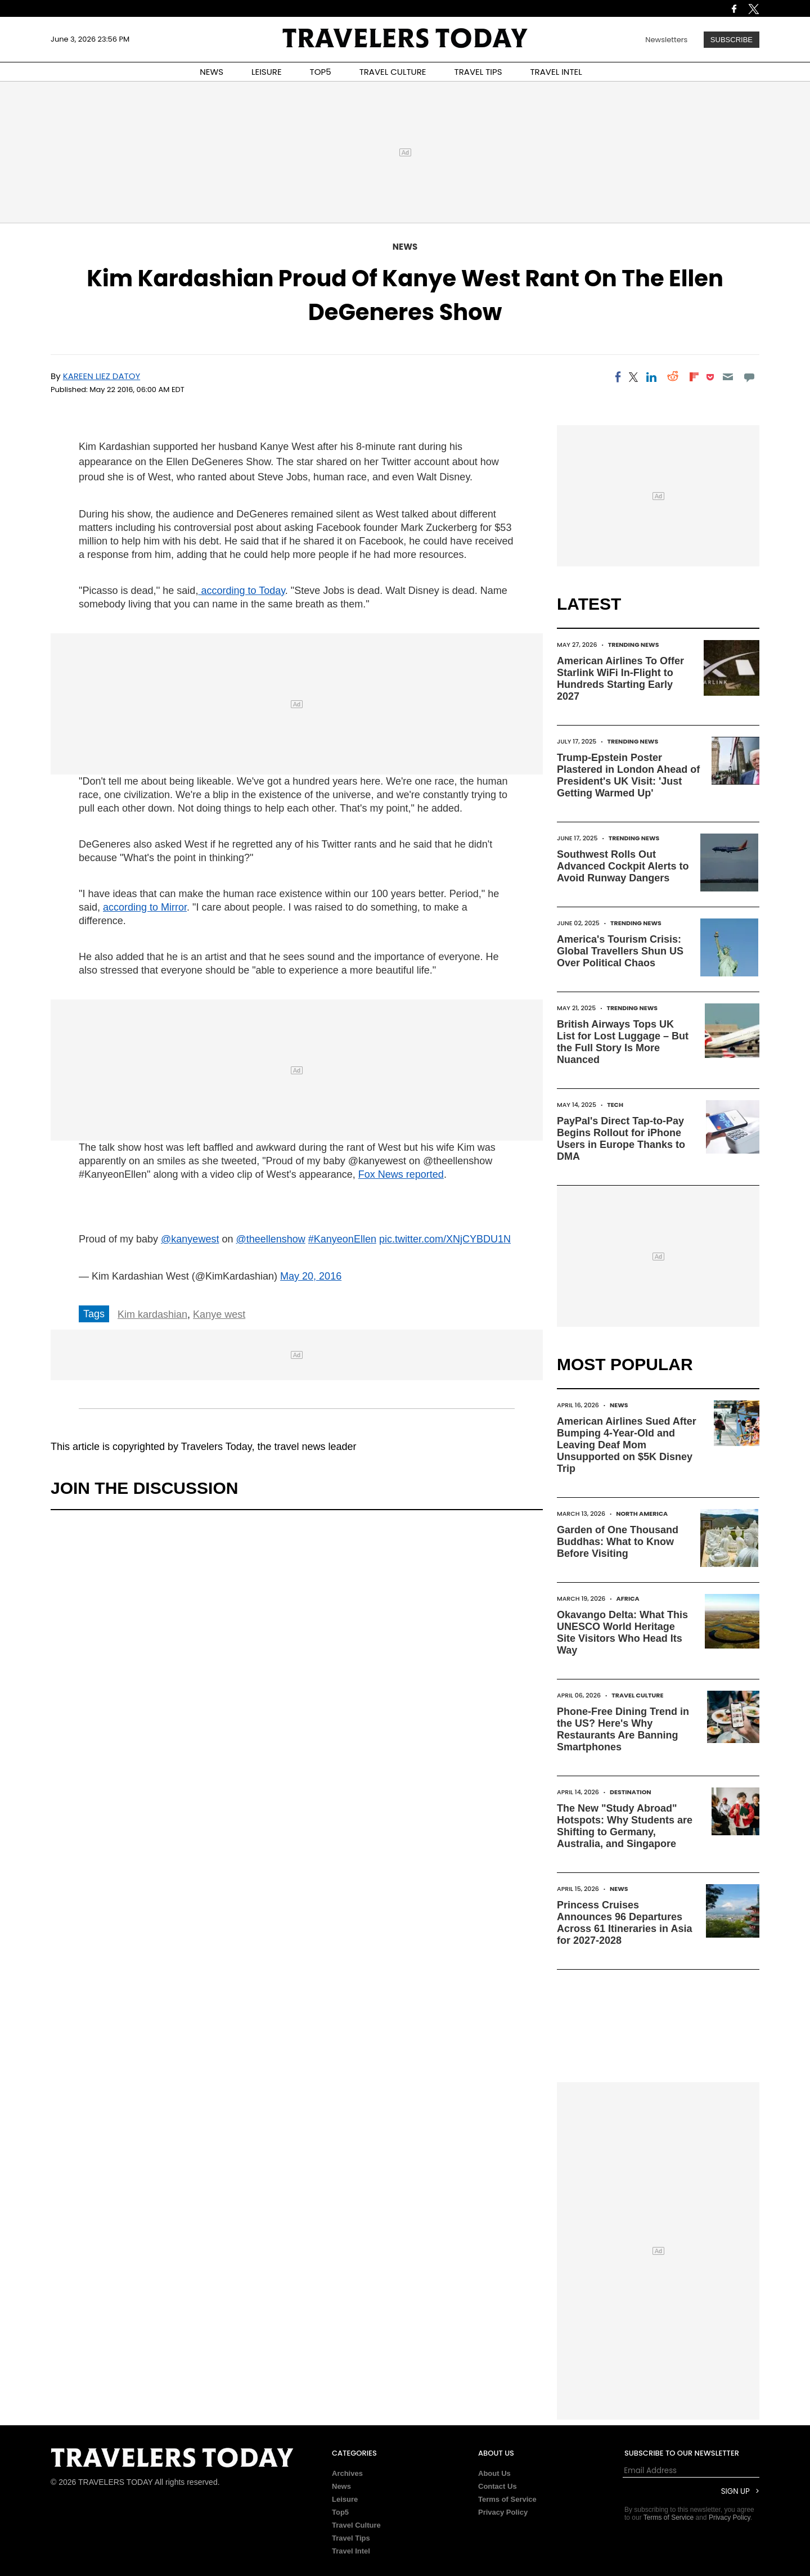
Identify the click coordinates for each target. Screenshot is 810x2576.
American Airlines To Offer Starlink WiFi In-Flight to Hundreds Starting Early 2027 (620, 678)
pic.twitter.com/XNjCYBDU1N (445, 1239)
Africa (628, 1598)
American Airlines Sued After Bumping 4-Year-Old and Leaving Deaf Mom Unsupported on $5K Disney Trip (626, 1445)
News (405, 247)
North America (642, 1513)
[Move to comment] (749, 377)
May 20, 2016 (310, 1276)
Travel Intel (351, 2551)
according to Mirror (145, 907)
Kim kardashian (152, 1314)
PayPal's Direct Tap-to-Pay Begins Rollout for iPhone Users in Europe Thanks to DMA (621, 1138)
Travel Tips (351, 2538)
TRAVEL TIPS (478, 72)
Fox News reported (401, 1174)
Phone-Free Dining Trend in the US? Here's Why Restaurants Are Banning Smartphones (623, 1729)
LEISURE (266, 72)
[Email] (727, 377)
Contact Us (497, 2486)
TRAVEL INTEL (556, 72)
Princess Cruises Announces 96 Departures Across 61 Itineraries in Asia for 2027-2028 (624, 1922)
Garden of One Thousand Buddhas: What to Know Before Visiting (617, 1541)
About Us (494, 2473)
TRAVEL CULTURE (392, 72)
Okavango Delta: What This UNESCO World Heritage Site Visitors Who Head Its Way (622, 1632)
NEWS (211, 72)
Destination (630, 1791)
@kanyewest (190, 1239)
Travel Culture (637, 1695)
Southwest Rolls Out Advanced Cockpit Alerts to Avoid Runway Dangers (622, 866)
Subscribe (731, 39)
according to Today (241, 590)
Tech (615, 1104)
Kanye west (219, 1314)
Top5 (340, 2512)
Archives (347, 2473)
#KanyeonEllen (342, 1239)
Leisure (345, 2499)
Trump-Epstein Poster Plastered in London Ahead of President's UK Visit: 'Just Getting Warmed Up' (628, 775)
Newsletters (666, 39)
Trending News (633, 644)
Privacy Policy (503, 2512)
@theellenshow (270, 1239)
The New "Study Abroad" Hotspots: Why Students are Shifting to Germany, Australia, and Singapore (624, 1826)
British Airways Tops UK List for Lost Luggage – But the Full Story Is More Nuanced (622, 1042)
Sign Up (735, 2491)
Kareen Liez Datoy (102, 376)
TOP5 (320, 72)
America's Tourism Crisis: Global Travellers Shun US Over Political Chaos (620, 951)
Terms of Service (507, 2499)
